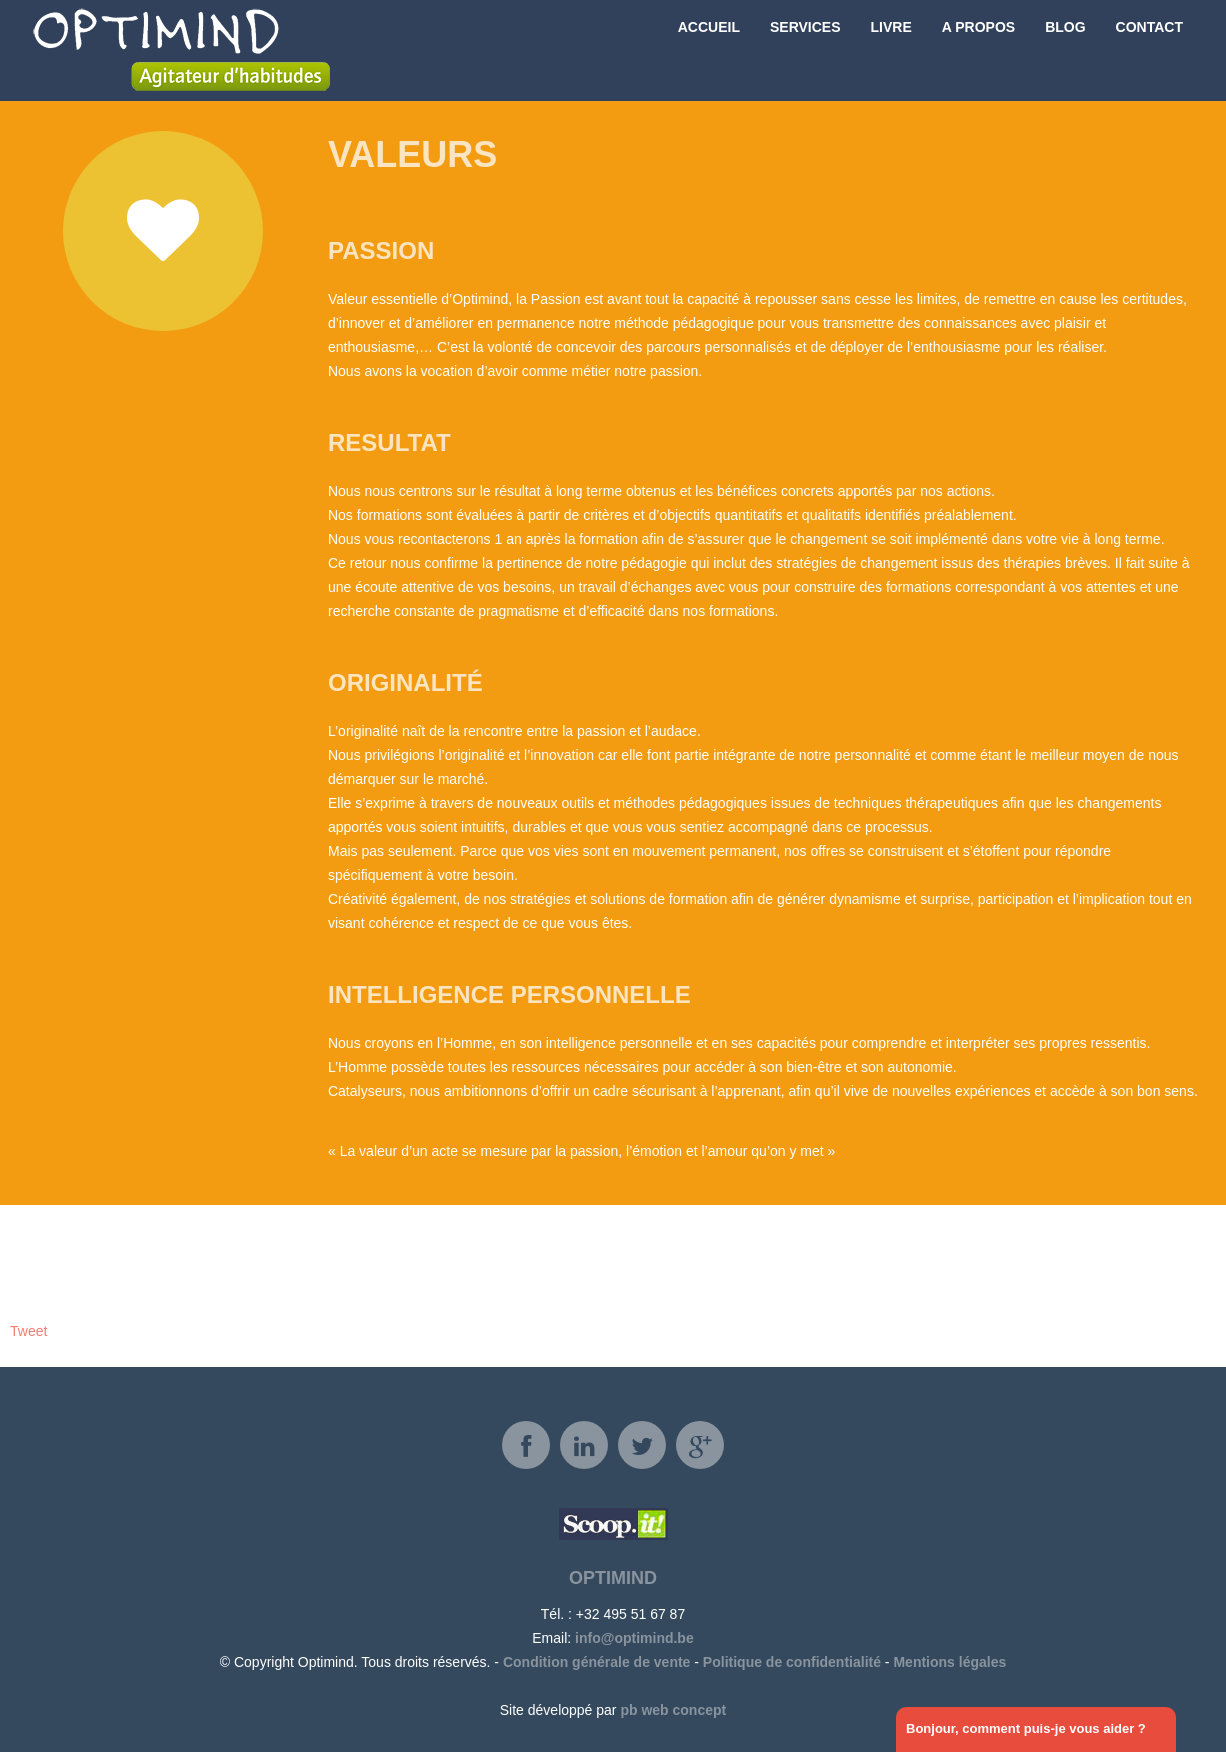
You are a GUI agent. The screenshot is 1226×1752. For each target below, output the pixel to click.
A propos (978, 50)
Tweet (28, 1331)
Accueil (709, 50)
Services (805, 50)
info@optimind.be (634, 1638)
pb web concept (673, 1710)
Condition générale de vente (596, 1662)
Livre (891, 50)
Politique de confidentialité (792, 1662)
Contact (1149, 50)
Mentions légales (949, 1662)
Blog (1065, 50)
